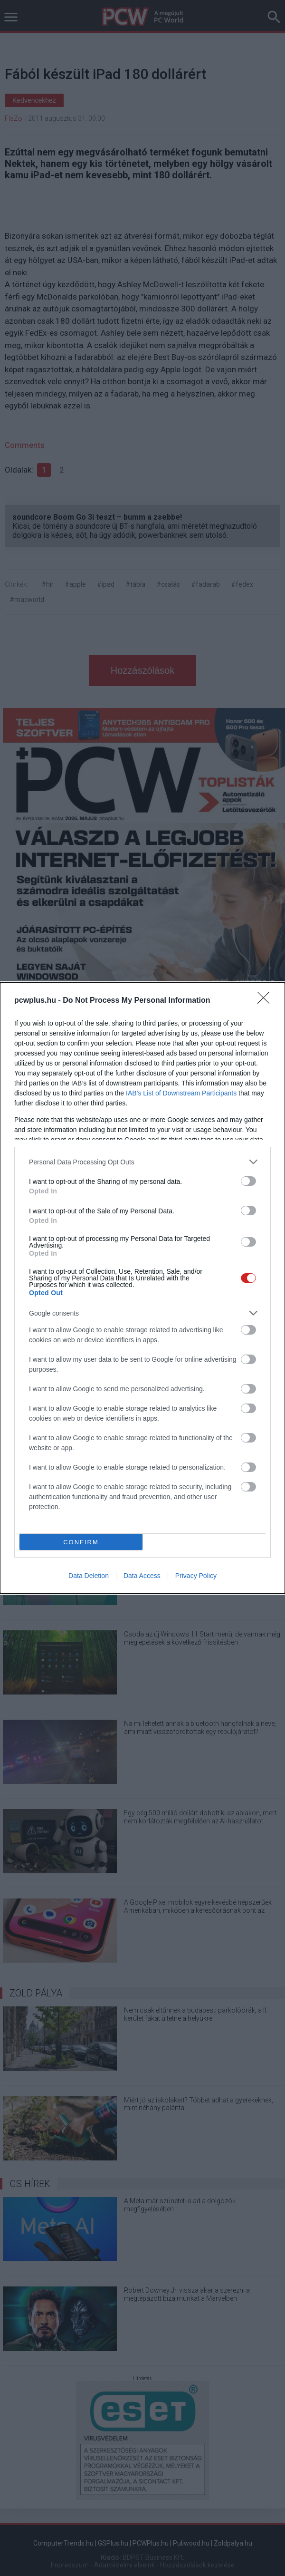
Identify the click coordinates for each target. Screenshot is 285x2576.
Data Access (142, 1575)
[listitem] (142, 1162)
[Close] (266, 1001)
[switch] (248, 1181)
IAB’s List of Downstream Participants (181, 1093)
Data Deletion (88, 1575)
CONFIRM (81, 1541)
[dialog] (142, 1288)
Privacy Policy (196, 1575)
